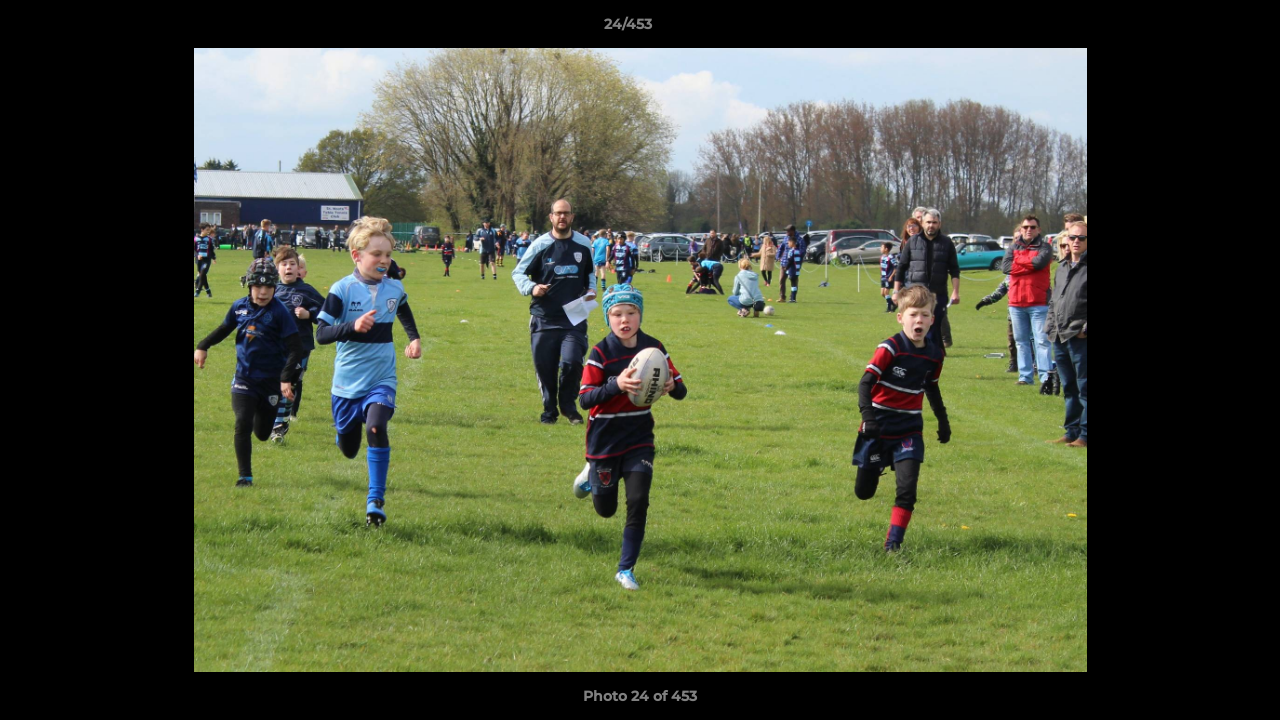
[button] (1196, 29)
